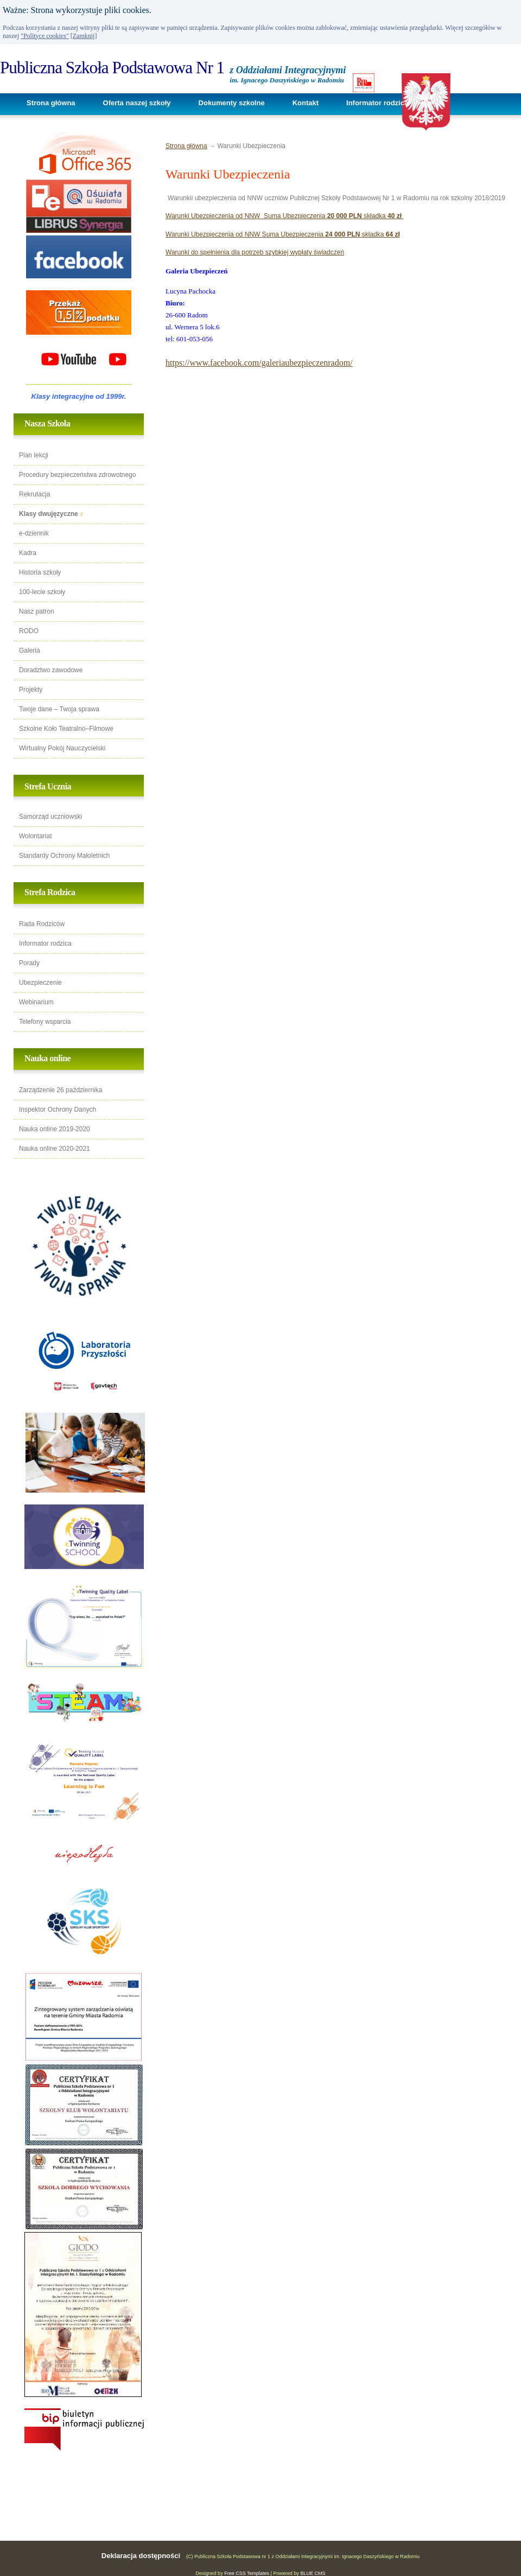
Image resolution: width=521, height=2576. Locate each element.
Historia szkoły (40, 572)
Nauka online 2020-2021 (54, 1148)
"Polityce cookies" (45, 36)
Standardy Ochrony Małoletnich (64, 855)
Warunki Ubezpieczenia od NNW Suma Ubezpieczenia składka (284, 216)
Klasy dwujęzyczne (48, 514)
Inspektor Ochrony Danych (57, 1109)
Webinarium (36, 1002)
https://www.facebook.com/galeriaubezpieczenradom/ (259, 362)
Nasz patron (36, 611)
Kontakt (306, 103)
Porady (29, 963)
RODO (29, 631)
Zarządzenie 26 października (60, 1090)
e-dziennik (34, 533)
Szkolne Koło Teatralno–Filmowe (66, 728)
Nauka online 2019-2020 (54, 1129)
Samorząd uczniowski (50, 816)
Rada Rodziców (42, 924)
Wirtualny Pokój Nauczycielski (62, 748)
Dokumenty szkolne (232, 103)
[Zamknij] (84, 36)
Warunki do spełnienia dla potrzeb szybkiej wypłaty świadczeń (255, 252)
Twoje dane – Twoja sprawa (59, 709)
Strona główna (51, 103)
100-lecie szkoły (42, 592)
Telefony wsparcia (45, 1021)
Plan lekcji (33, 455)
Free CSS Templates (246, 2573)
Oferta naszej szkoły (137, 103)
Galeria (29, 650)
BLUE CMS (312, 2573)
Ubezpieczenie (40, 982)
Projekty (30, 689)
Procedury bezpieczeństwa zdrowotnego (77, 475)
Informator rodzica (377, 103)
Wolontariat (35, 836)
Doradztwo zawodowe (50, 670)
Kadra (27, 553)
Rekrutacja (34, 494)
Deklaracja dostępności (140, 2556)
